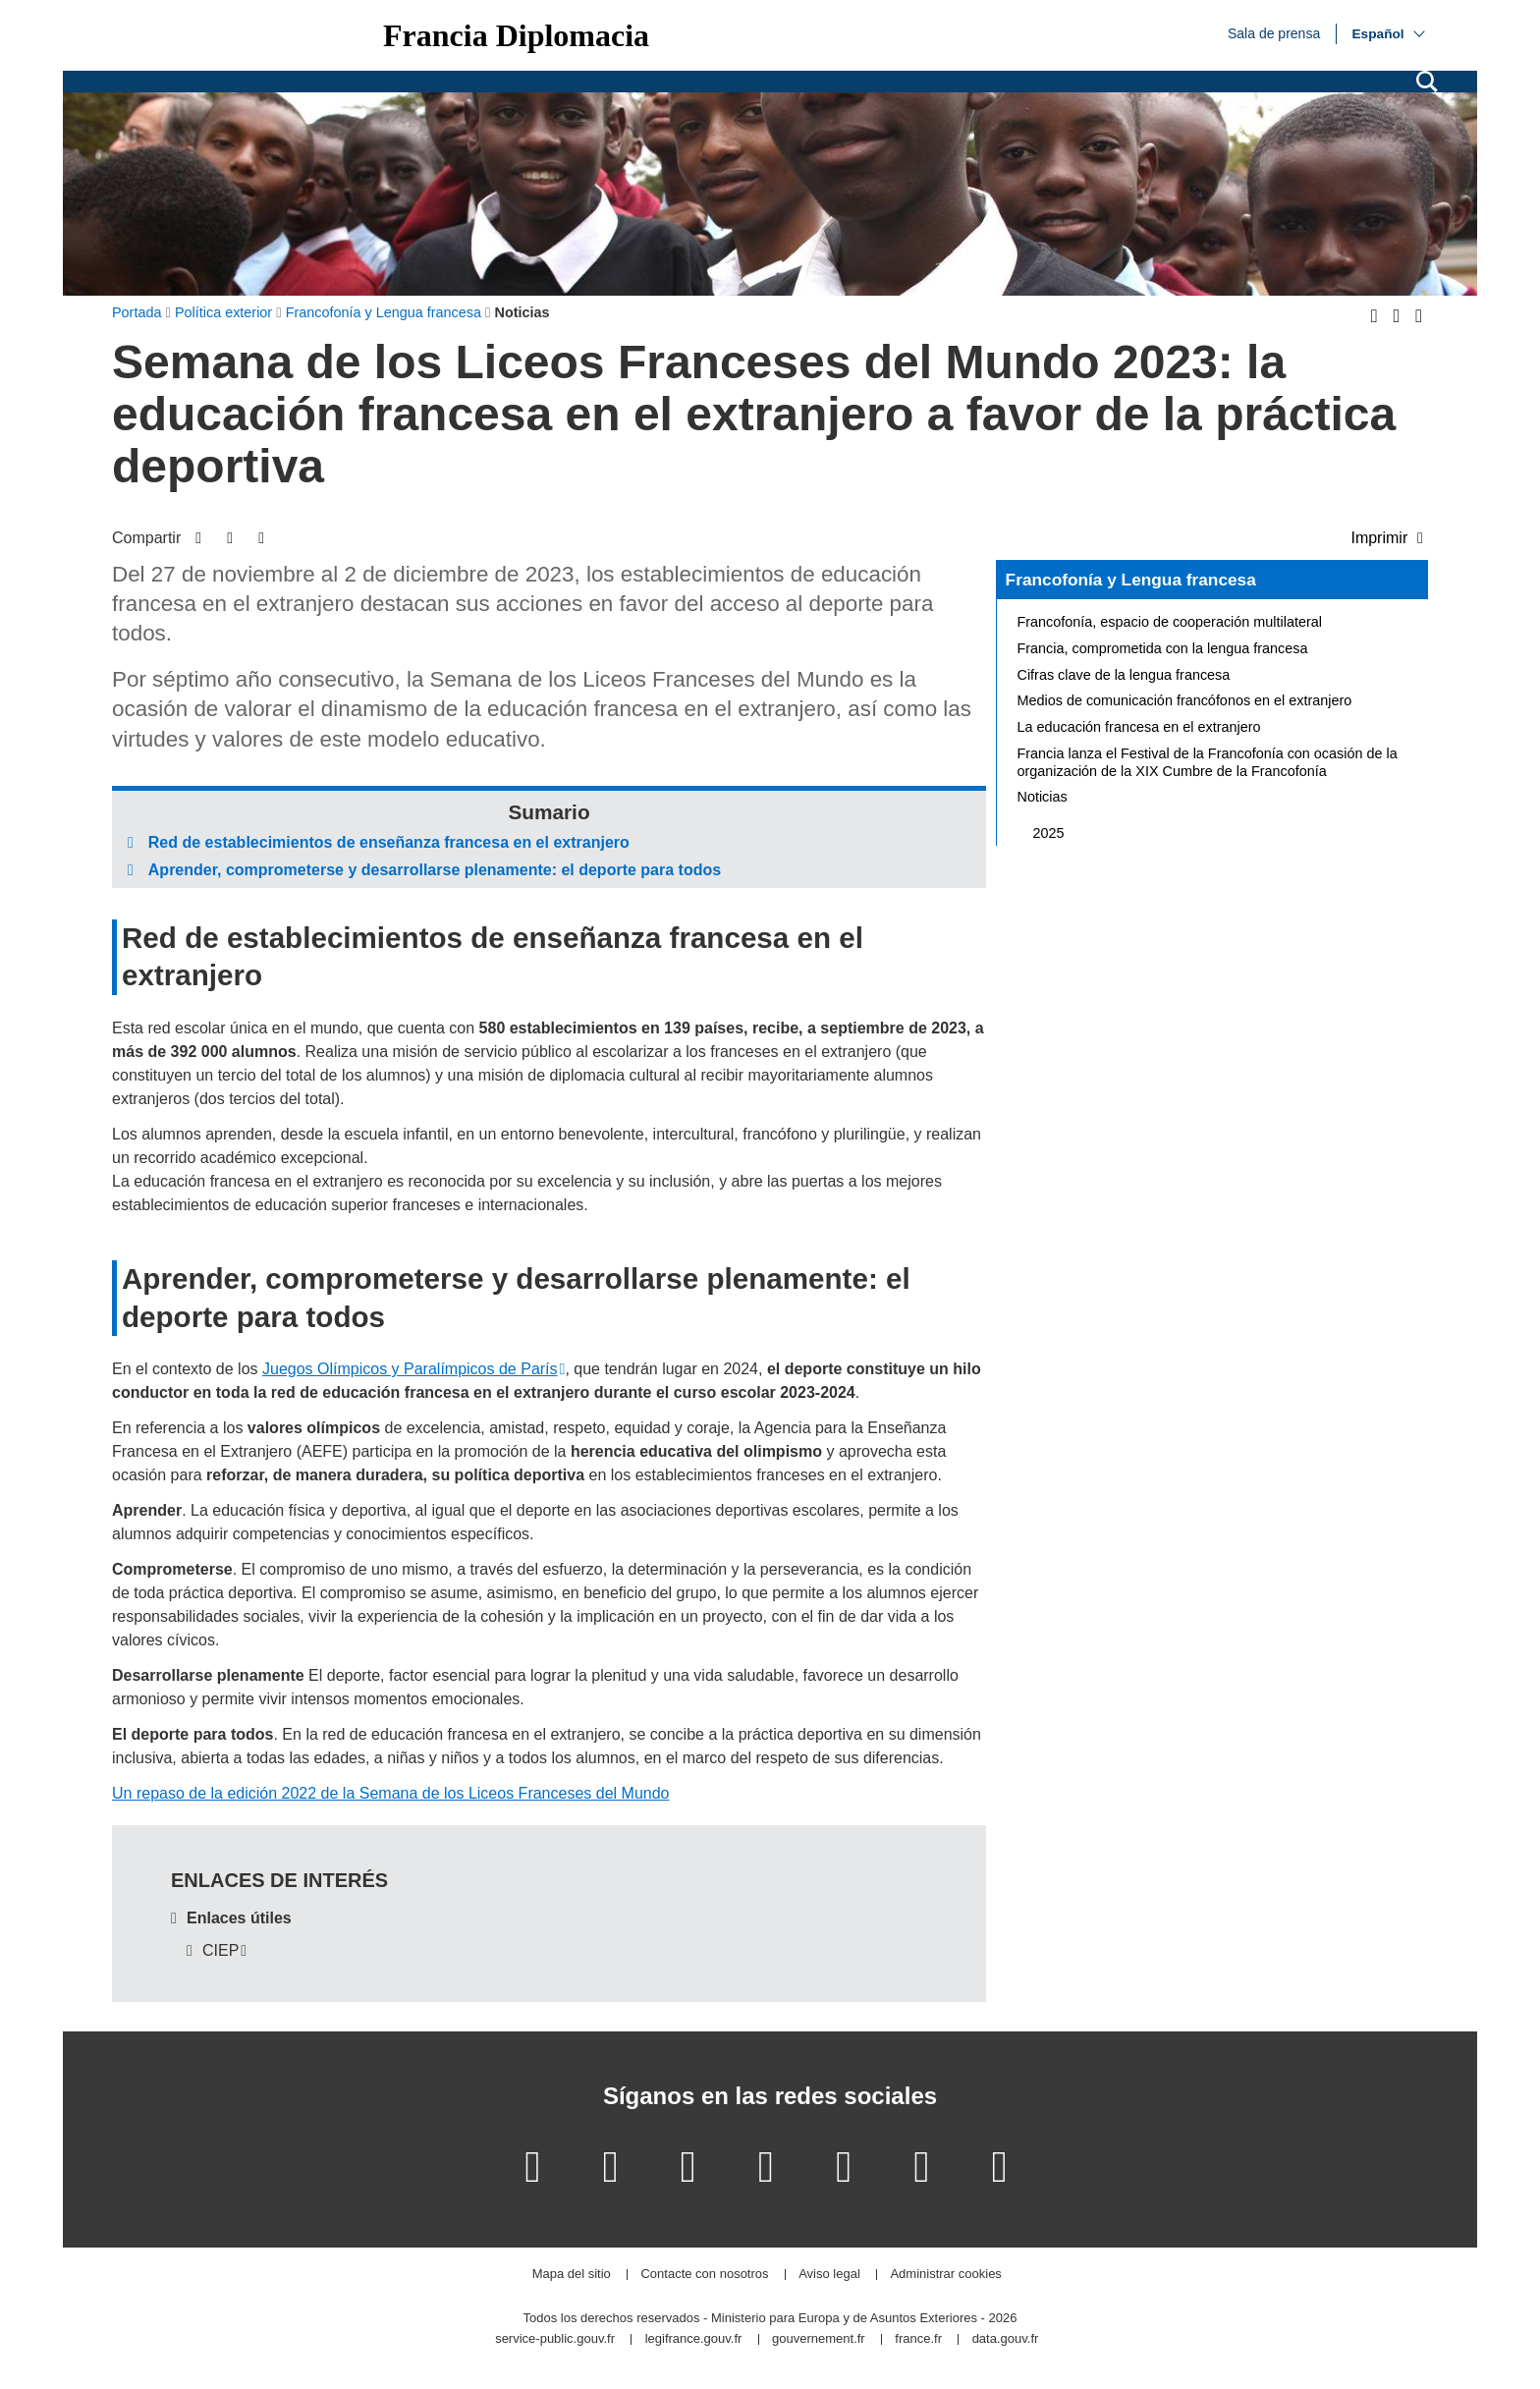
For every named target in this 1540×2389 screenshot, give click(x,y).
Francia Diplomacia (516, 35)
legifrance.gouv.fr (693, 2339)
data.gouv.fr (1005, 2339)
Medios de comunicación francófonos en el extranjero (1185, 700)
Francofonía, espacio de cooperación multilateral (1170, 622)
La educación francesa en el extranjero (1139, 727)
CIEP (220, 1950)
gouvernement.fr (818, 2339)
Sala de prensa (1274, 32)
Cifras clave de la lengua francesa (1124, 675)
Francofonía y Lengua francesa (1131, 579)
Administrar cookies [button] (945, 2274)
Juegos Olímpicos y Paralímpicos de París (410, 1369)
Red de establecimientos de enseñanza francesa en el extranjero (389, 842)
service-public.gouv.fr (555, 2339)
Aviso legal (829, 2274)
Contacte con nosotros (704, 2274)
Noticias (1043, 797)
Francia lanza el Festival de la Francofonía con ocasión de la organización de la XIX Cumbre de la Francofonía (1208, 762)
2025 (1049, 833)
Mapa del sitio (571, 2274)
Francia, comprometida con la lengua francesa (1163, 648)
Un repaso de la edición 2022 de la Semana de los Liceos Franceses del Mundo (390, 1793)
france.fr (918, 2339)
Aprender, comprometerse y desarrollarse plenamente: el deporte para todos (434, 869)
